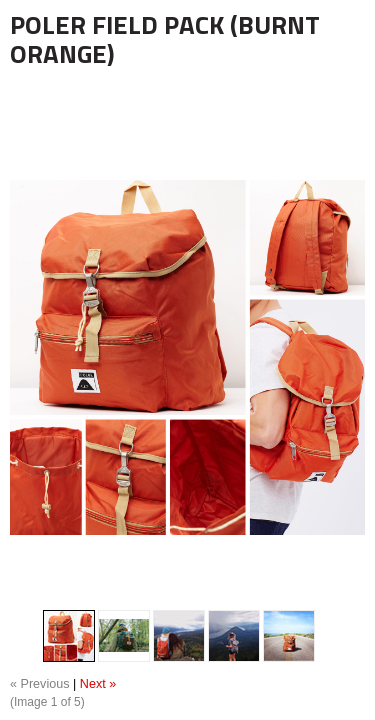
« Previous (40, 684)
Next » (98, 684)
